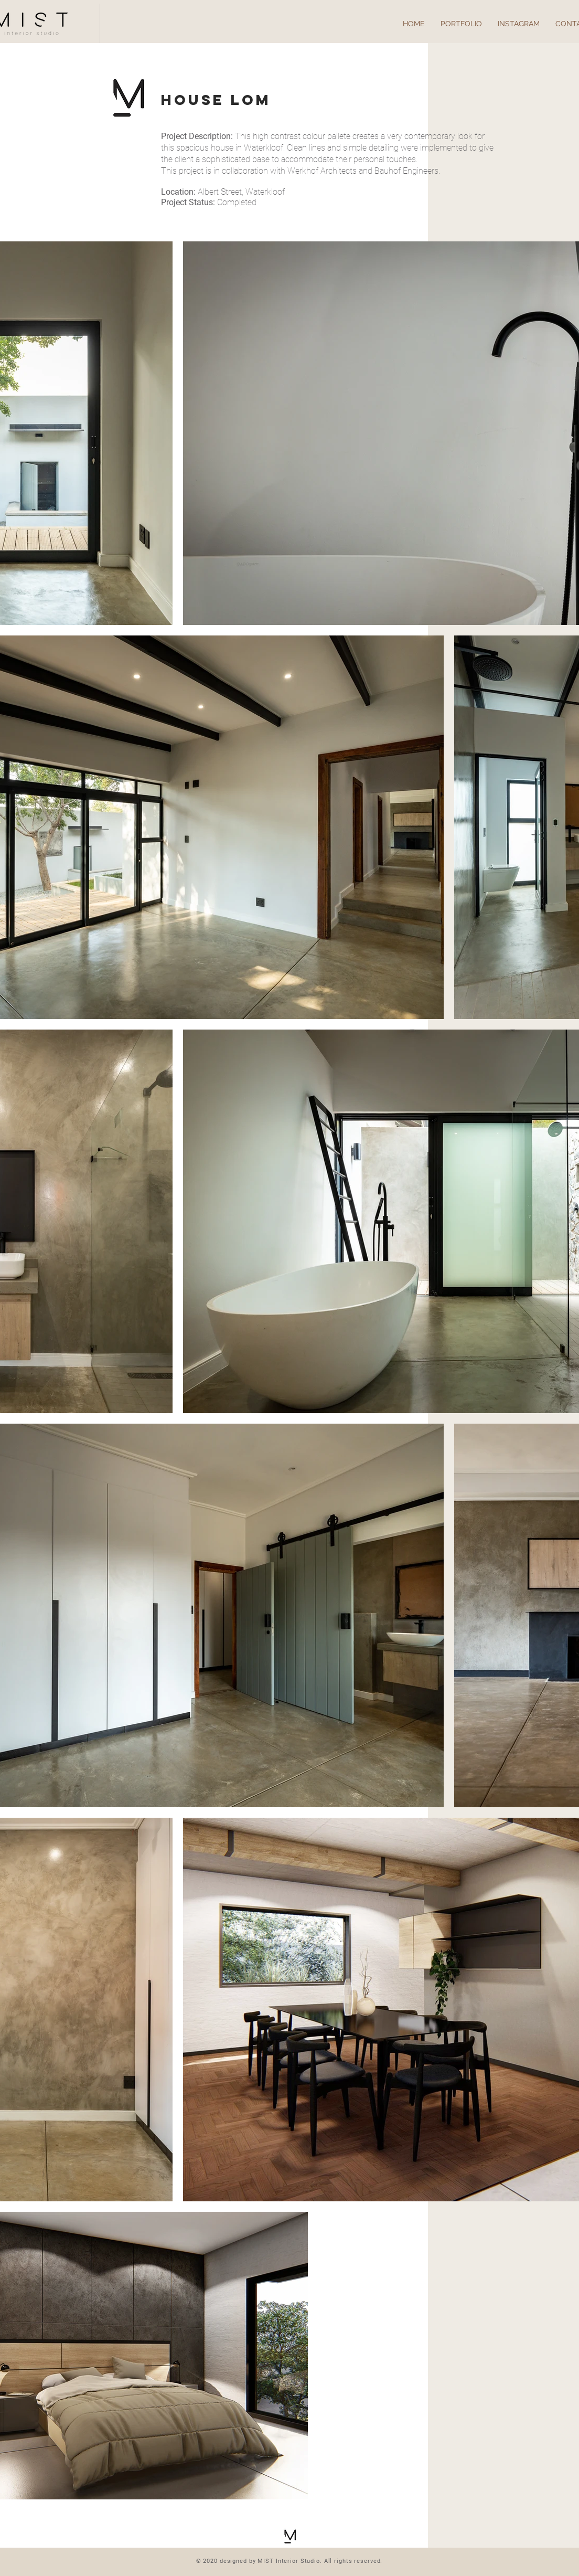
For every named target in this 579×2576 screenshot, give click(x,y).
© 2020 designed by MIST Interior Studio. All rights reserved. (289, 2561)
